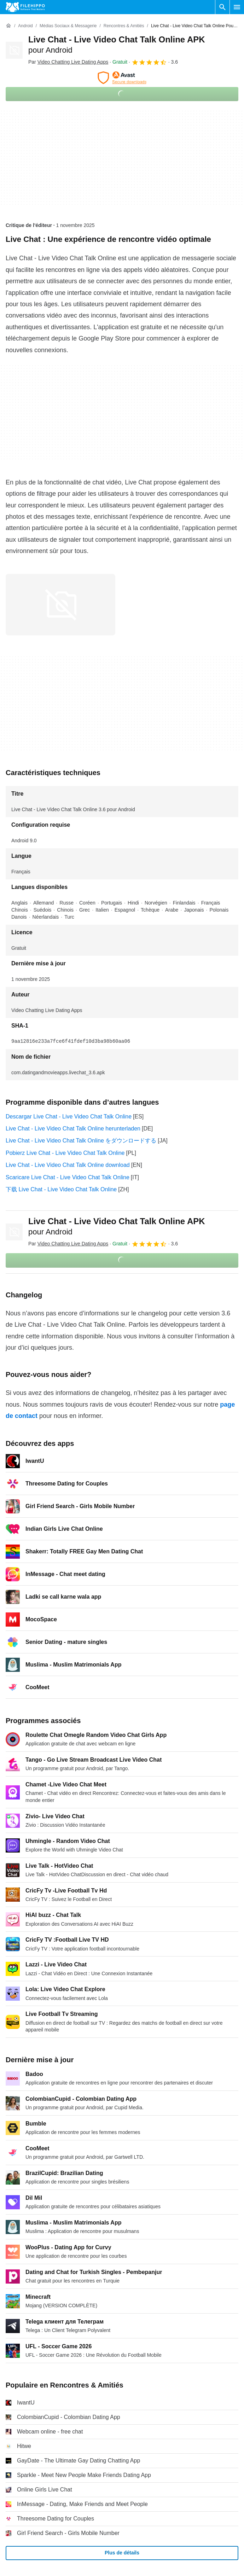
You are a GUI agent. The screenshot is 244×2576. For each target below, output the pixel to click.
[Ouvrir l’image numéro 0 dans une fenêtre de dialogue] (60, 604)
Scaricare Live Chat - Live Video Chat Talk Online (67, 1177)
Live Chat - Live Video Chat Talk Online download (68, 1165)
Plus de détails (122, 2553)
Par (68, 62)
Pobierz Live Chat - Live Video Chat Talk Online (65, 1153)
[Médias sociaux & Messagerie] (68, 26)
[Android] (25, 26)
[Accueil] (8, 26)
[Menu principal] (237, 7)
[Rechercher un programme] (222, 7)
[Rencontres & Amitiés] (124, 26)
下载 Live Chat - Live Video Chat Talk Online (61, 1189)
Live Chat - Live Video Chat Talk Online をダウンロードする (81, 1141)
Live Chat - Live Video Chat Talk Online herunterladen (73, 1129)
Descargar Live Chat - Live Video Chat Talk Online (69, 1116)
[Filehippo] (25, 7)
